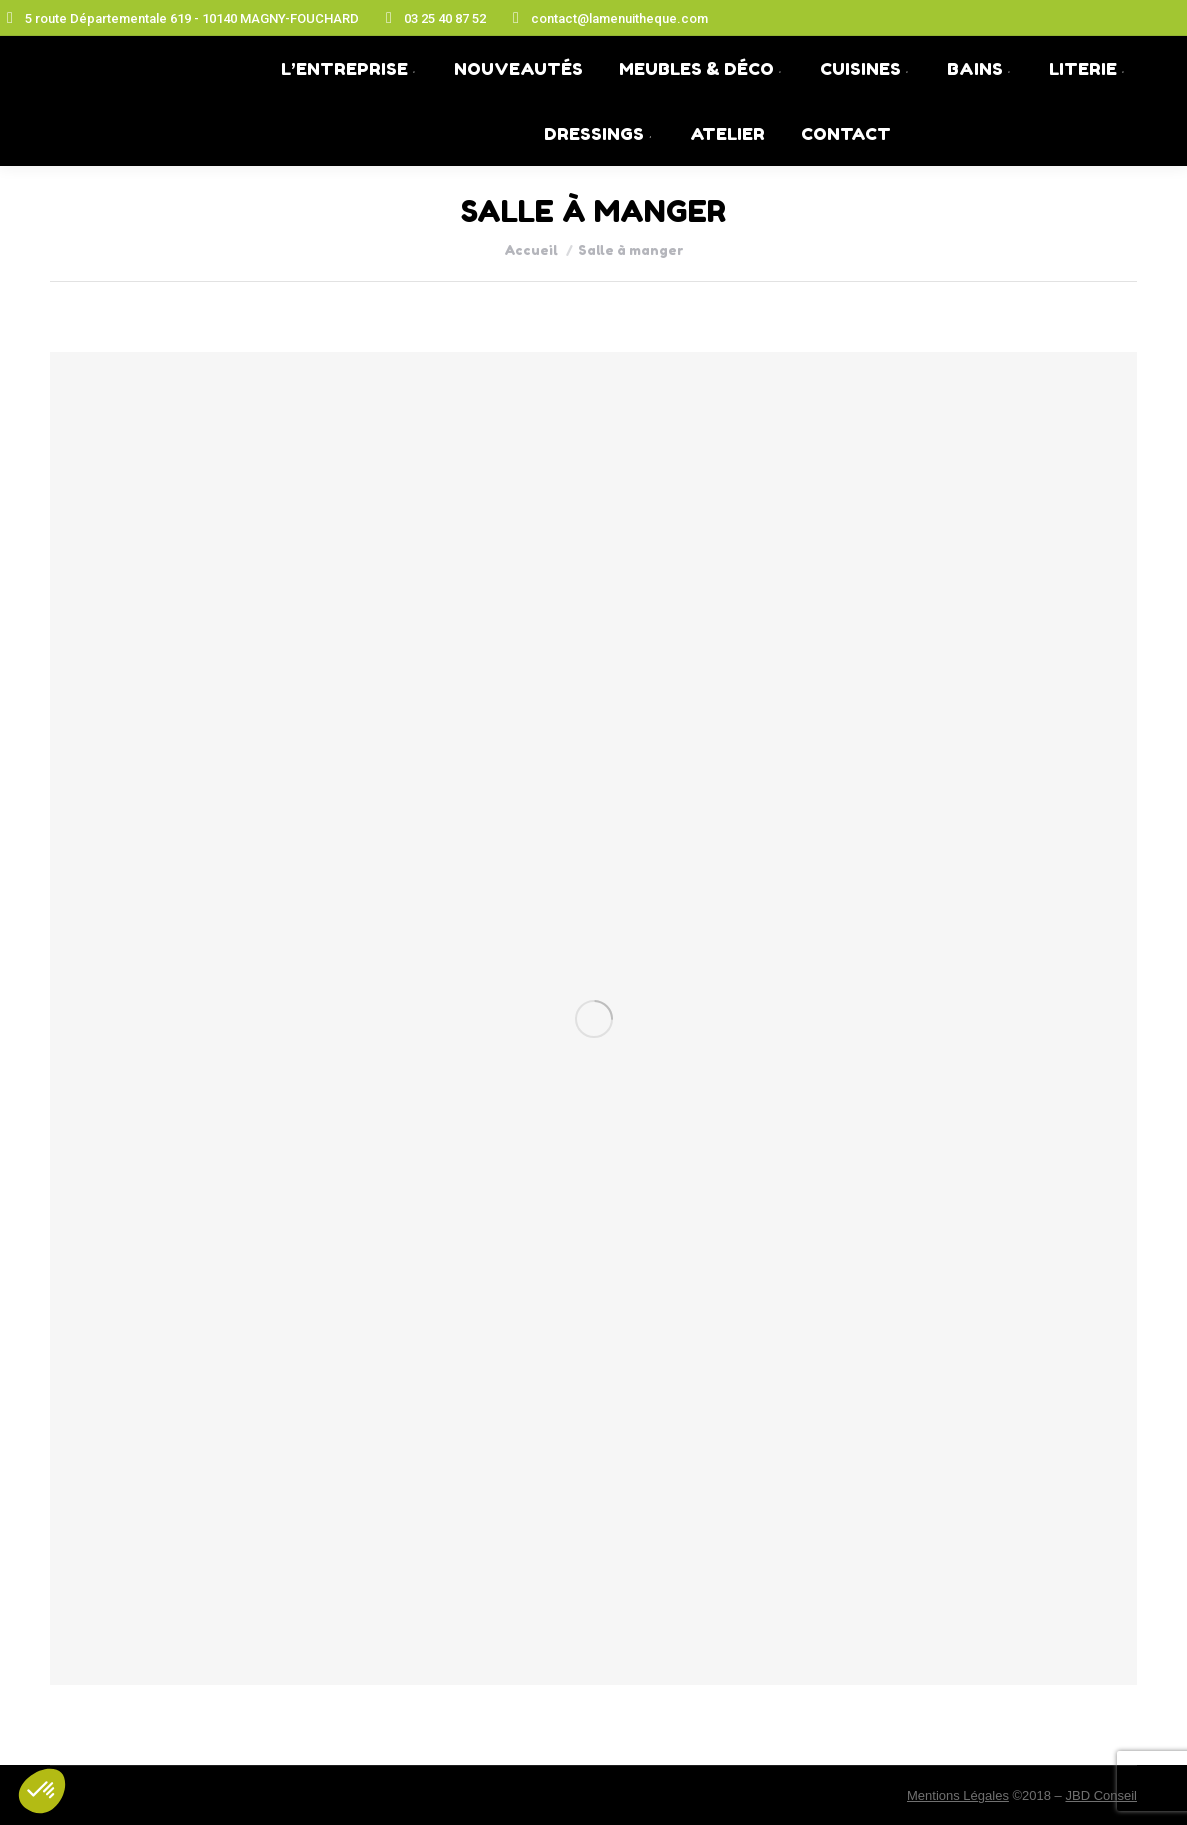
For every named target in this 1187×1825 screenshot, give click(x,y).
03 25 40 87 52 (432, 18)
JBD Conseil (1101, 1795)
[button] (42, 1791)
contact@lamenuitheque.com (607, 18)
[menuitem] (349, 68)
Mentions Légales (958, 1795)
